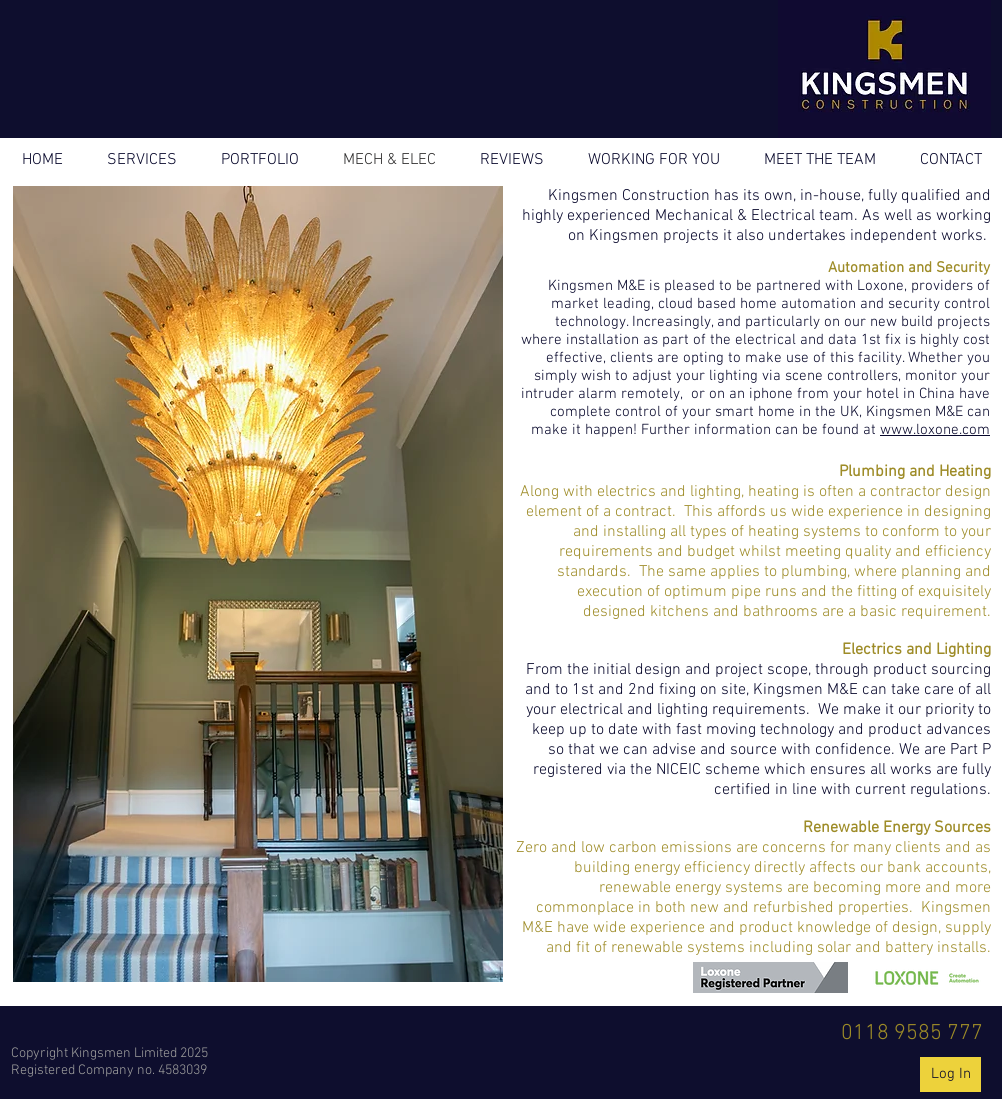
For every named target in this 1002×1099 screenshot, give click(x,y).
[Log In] (950, 1074)
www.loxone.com (935, 430)
